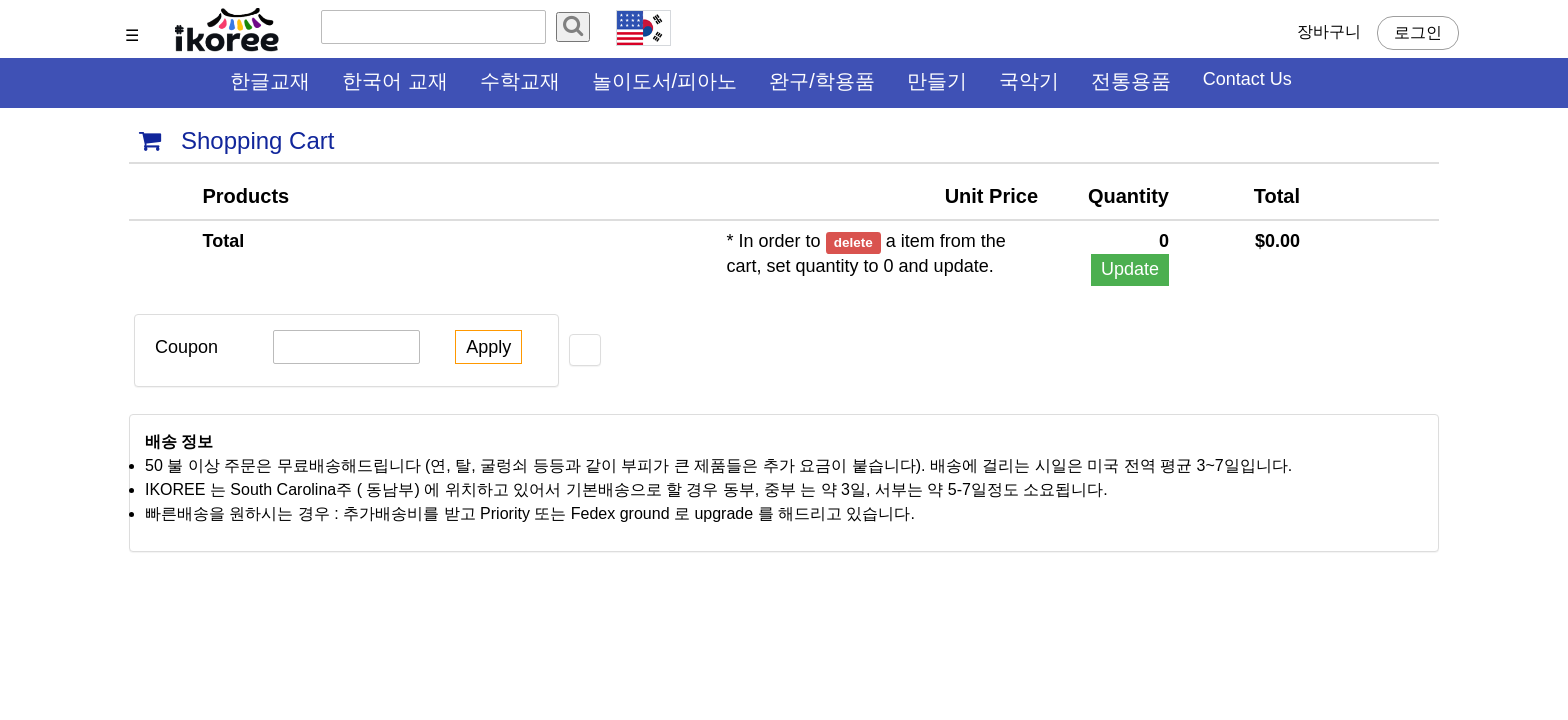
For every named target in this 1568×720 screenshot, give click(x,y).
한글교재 (270, 81)
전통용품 (1131, 81)
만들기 (937, 81)
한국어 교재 (395, 81)
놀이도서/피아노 (665, 81)
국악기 (1029, 81)
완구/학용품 (822, 81)
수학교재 (520, 81)
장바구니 (1329, 31)
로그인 (1418, 32)
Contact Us (1247, 79)
